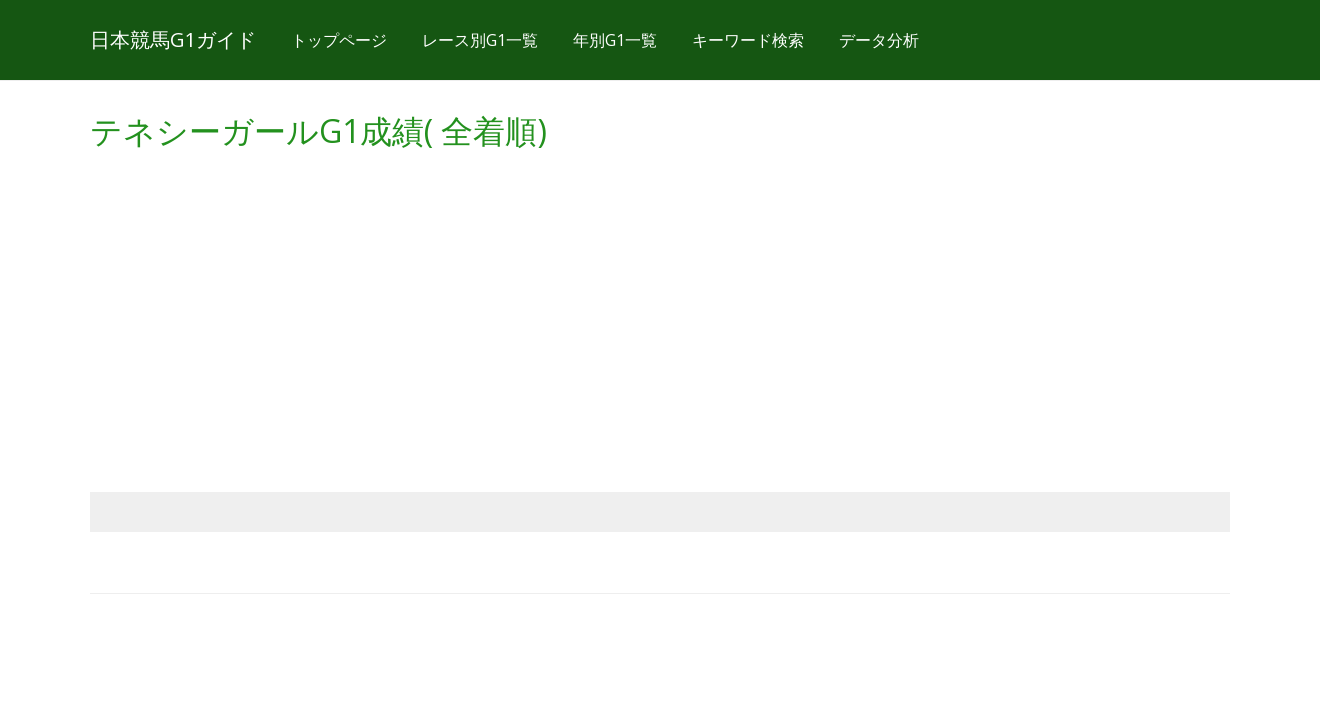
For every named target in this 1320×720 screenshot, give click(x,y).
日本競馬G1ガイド (173, 39)
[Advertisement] (660, 302)
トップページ (339, 40)
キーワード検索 (748, 40)
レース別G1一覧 (480, 40)
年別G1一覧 (615, 40)
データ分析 (879, 40)
